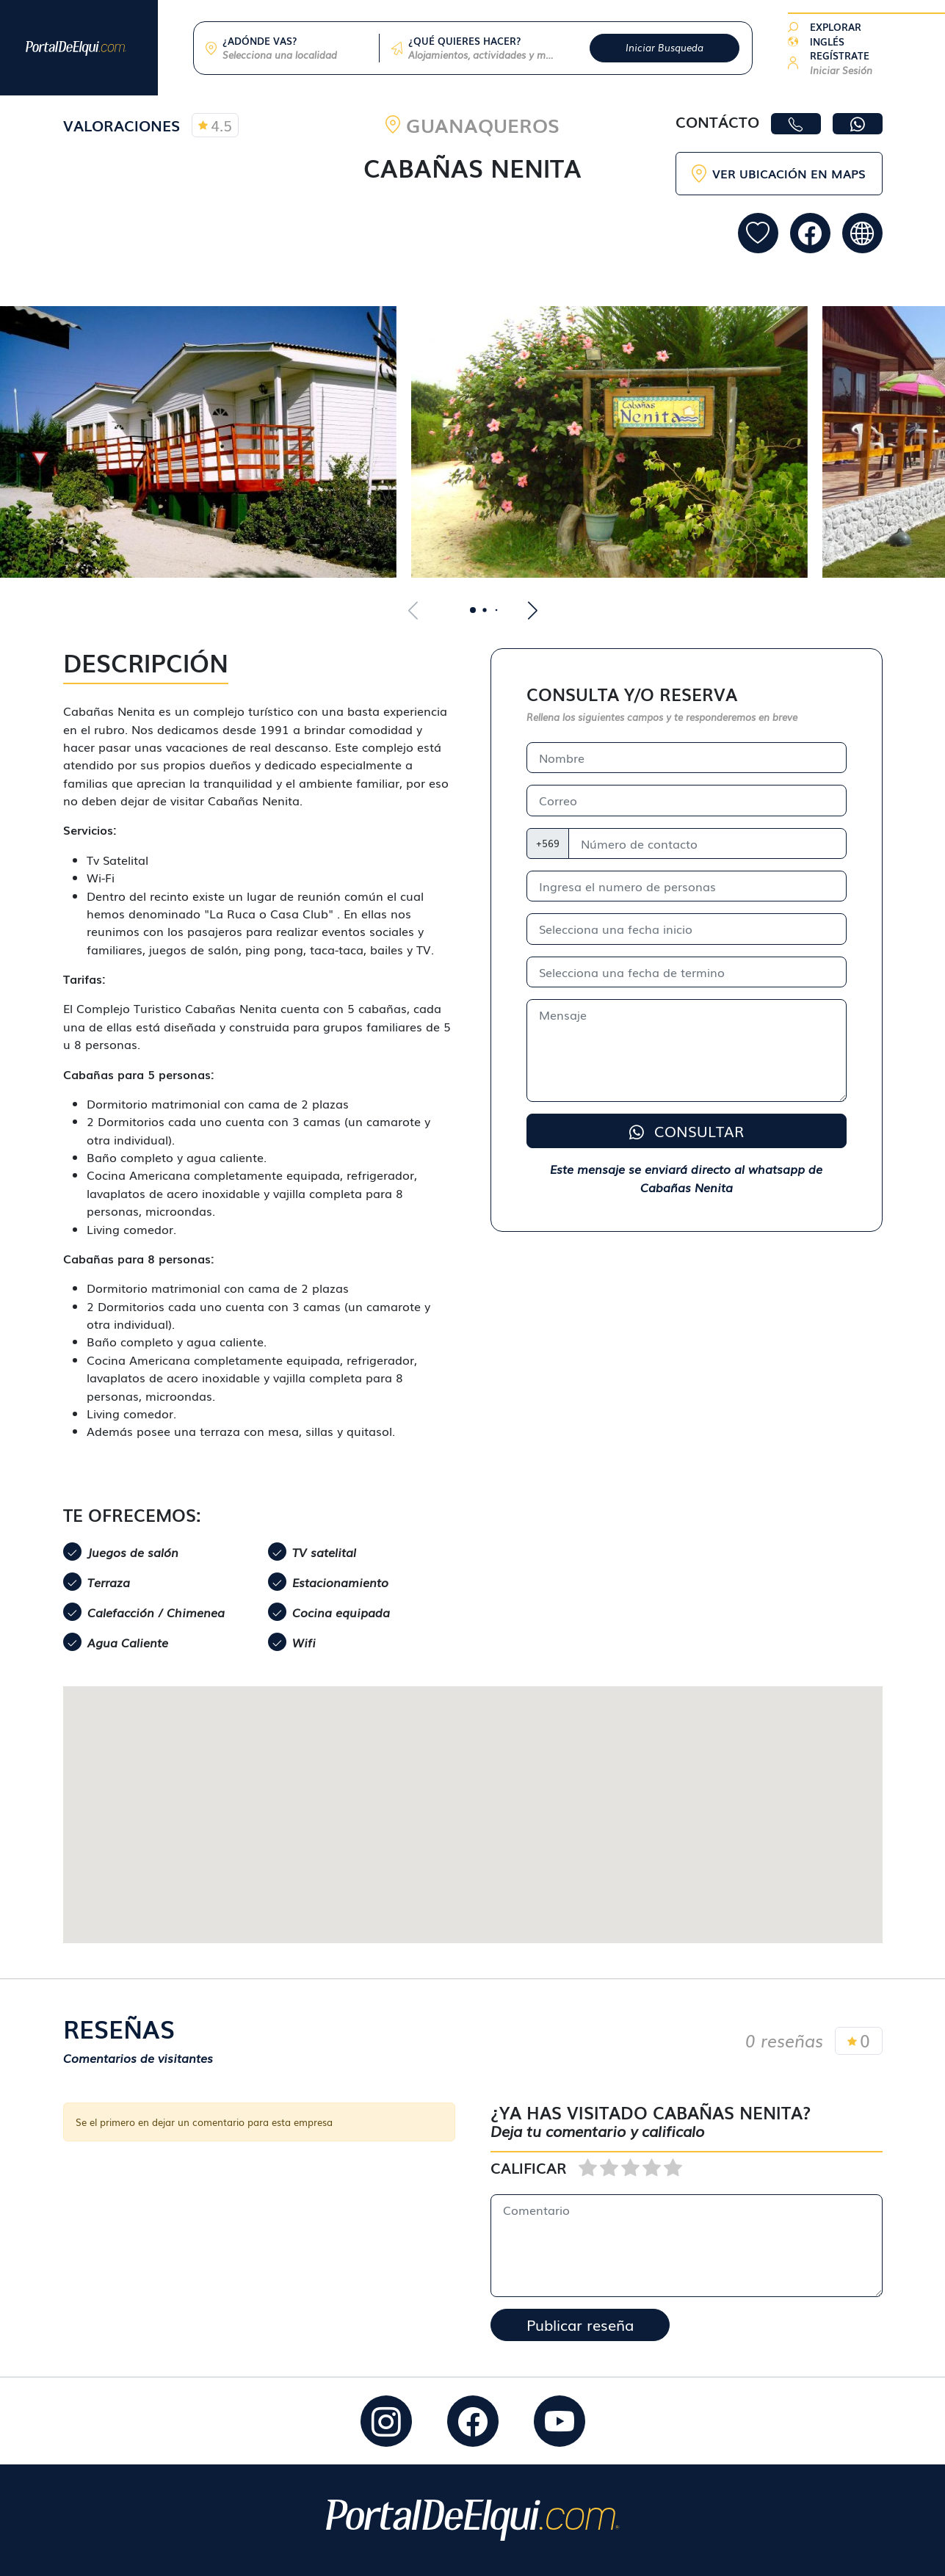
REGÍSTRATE (839, 55)
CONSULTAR (686, 1131)
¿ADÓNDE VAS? (259, 41)
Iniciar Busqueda (664, 47)
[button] (841, 62)
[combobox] (294, 55)
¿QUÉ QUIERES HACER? (464, 41)
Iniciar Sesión (841, 70)
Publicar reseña (580, 2324)
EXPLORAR (835, 27)
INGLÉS (827, 41)
